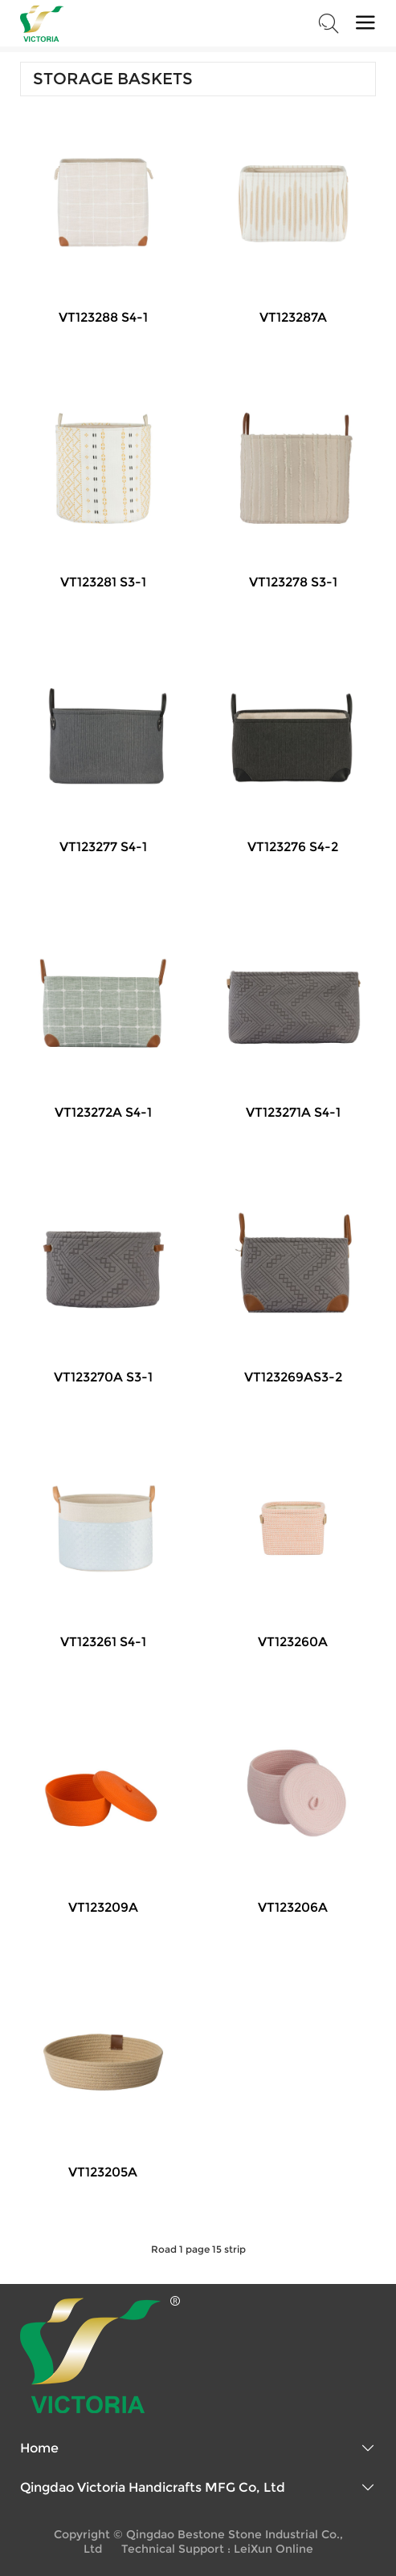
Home (39, 2448)
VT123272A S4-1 (103, 1112)
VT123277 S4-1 (103, 846)
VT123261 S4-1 (103, 1641)
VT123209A (103, 1907)
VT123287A (293, 317)
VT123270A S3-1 (103, 1377)
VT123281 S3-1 (103, 582)
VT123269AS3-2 (293, 1377)
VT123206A (293, 1907)
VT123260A (293, 1641)
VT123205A (102, 2172)
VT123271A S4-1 (293, 1112)
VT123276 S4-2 (292, 846)
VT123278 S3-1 (293, 582)
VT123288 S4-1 (103, 317)
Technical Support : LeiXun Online (217, 2549)
